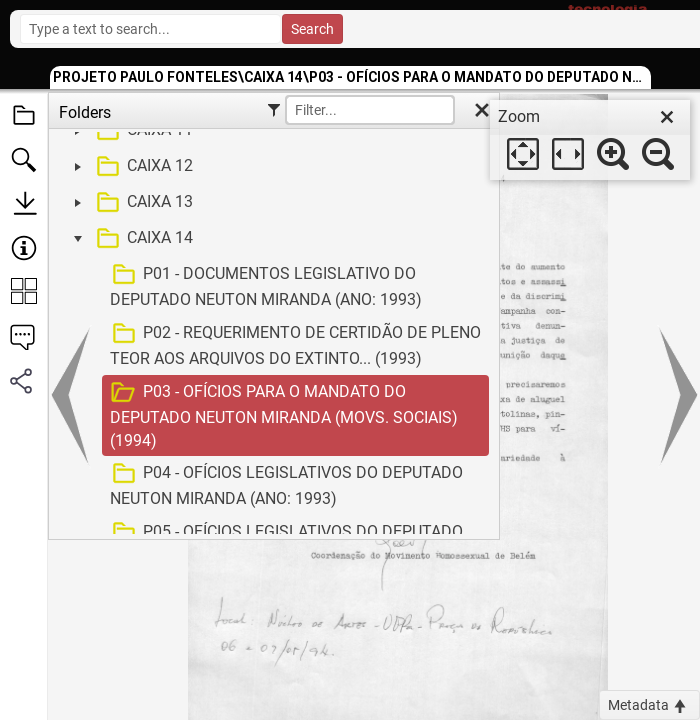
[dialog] (590, 140)
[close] (667, 117)
